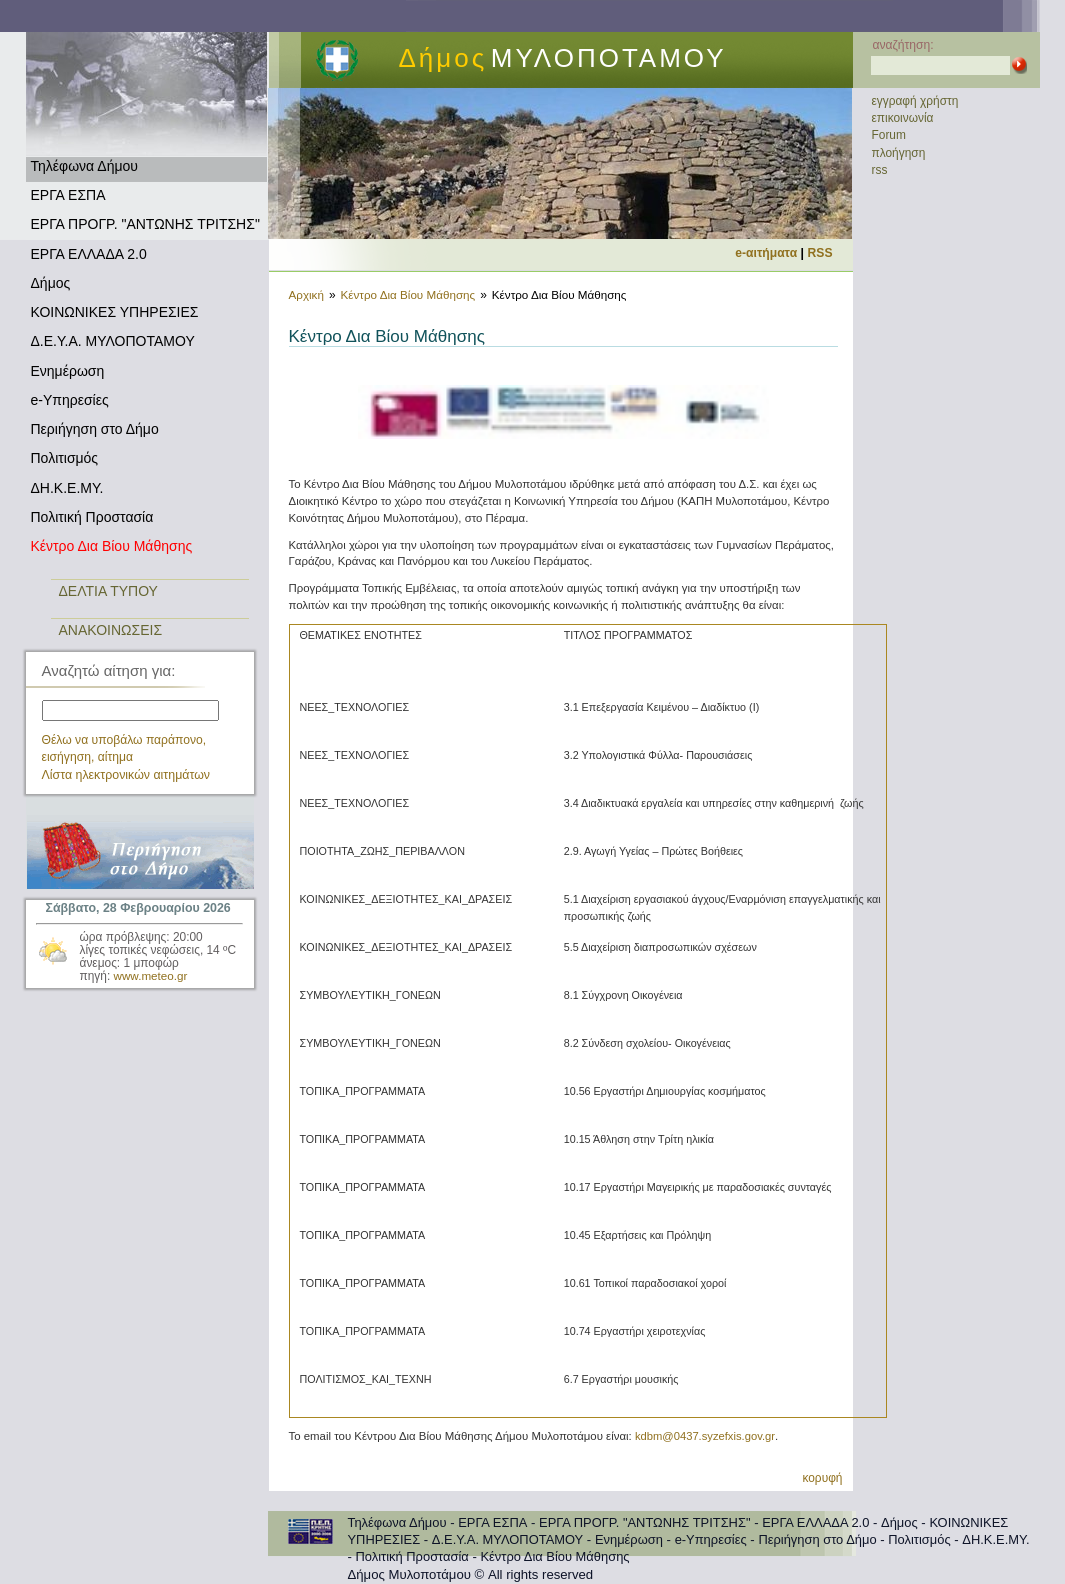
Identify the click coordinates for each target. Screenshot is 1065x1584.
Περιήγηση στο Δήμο (95, 429)
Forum (889, 135)
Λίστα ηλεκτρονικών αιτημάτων (126, 775)
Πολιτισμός (65, 458)
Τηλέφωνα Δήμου (84, 166)
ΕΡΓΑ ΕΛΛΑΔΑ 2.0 (89, 254)
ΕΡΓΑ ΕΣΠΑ (68, 195)
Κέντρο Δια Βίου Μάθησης (112, 546)
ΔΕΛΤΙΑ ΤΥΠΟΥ (108, 591)
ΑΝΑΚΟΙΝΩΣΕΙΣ (111, 630)
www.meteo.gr (151, 975)
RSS (820, 253)
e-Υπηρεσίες (70, 400)
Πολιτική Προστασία (92, 517)
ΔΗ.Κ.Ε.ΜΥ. (67, 488)
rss (880, 170)
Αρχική (306, 294)
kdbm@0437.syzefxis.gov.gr (705, 1436)
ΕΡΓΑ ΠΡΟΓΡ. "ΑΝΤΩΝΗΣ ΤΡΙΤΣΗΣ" (145, 224)
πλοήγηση (899, 153)
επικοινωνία (903, 118)
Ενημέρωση (68, 371)
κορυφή (822, 1478)
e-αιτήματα (766, 253)
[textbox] (130, 710)
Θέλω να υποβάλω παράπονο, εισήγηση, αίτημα (124, 748)
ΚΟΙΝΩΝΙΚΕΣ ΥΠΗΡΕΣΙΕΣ (115, 312)
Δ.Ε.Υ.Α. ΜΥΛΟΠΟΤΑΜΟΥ (113, 341)
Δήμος (51, 283)
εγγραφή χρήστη (915, 101)
